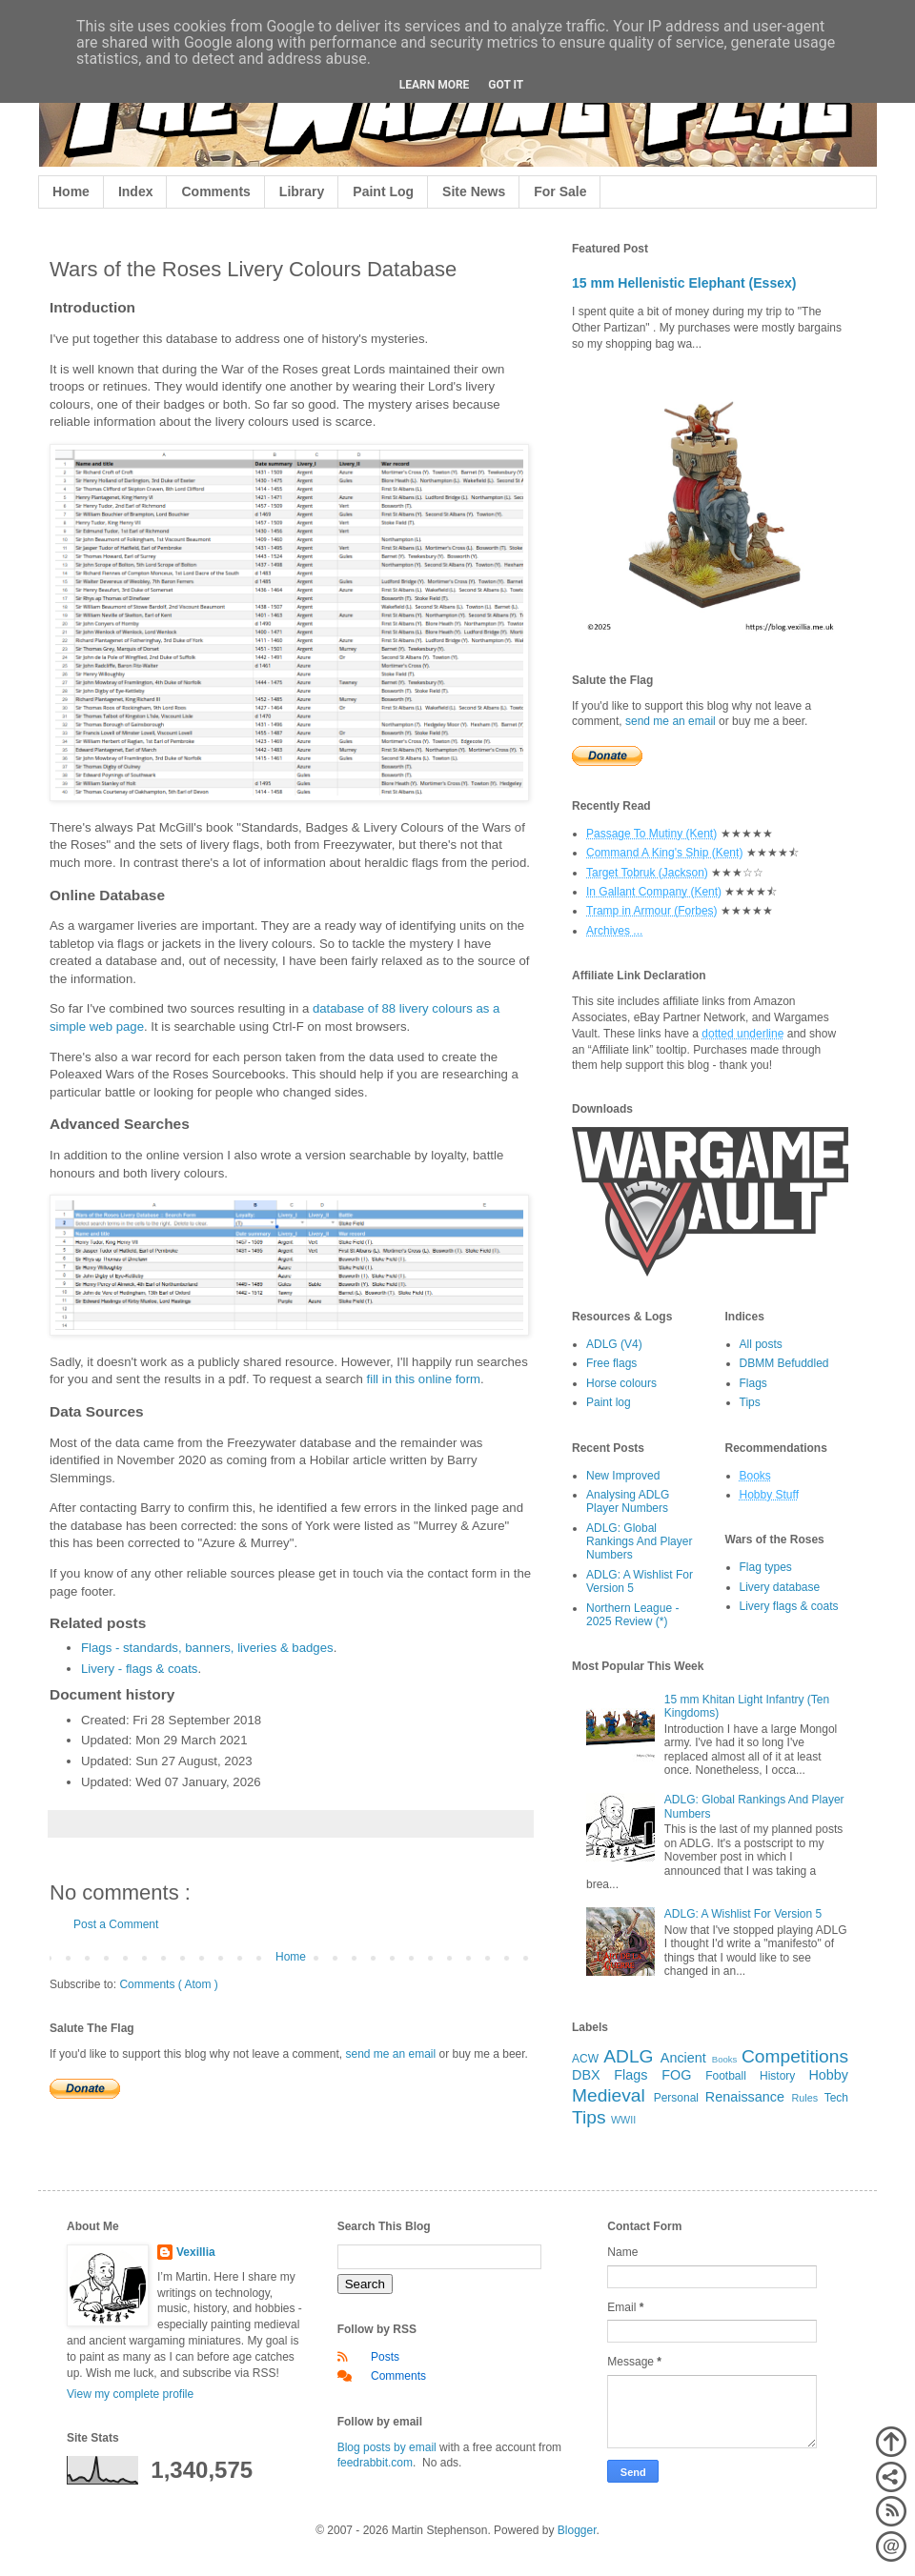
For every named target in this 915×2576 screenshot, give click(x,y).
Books (725, 2059)
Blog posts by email (387, 2447)
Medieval (608, 2095)
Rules (805, 2097)
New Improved (623, 1475)
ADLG (628, 2056)
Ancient (683, 2057)
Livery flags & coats (789, 1606)
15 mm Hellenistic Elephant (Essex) (684, 283)
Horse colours (621, 1383)
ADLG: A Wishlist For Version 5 (743, 1914)
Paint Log (383, 191)
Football (725, 2076)
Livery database (780, 1587)
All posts (761, 1344)
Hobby (828, 2075)
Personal (676, 2097)
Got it (505, 84)
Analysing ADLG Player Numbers (627, 1501)
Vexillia (195, 2252)
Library (301, 191)
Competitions (795, 2056)
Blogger (577, 2530)
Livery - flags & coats (139, 1668)
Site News (473, 191)
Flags (753, 1383)
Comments (215, 191)
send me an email (390, 2054)
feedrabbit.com (375, 2462)
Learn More (434, 84)
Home (71, 191)
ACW (585, 2058)
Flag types (766, 1567)
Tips (750, 1402)
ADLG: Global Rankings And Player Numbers (639, 1541)
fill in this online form (423, 1379)
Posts (385, 2357)
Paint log (608, 1402)
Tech (836, 2097)
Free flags (611, 1363)
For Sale (560, 191)
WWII (623, 2119)
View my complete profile (130, 2394)
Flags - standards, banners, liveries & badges (207, 1647)
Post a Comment (115, 1924)
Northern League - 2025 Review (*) (632, 1614)
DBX (586, 2075)
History (777, 2076)
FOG (676, 2075)
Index (135, 191)
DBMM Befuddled (784, 1363)
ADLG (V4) (614, 1344)
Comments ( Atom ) (168, 1984)
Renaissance (744, 2096)
